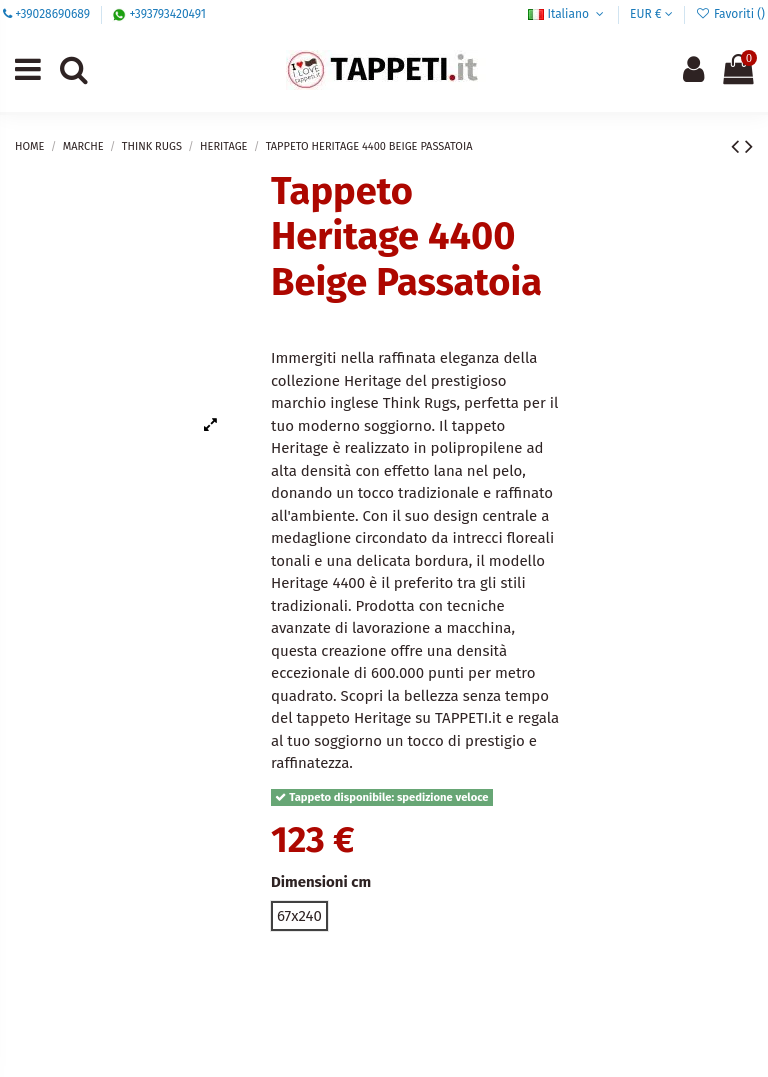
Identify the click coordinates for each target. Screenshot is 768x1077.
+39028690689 (52, 14)
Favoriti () (730, 14)
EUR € (651, 14)
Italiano (567, 14)
